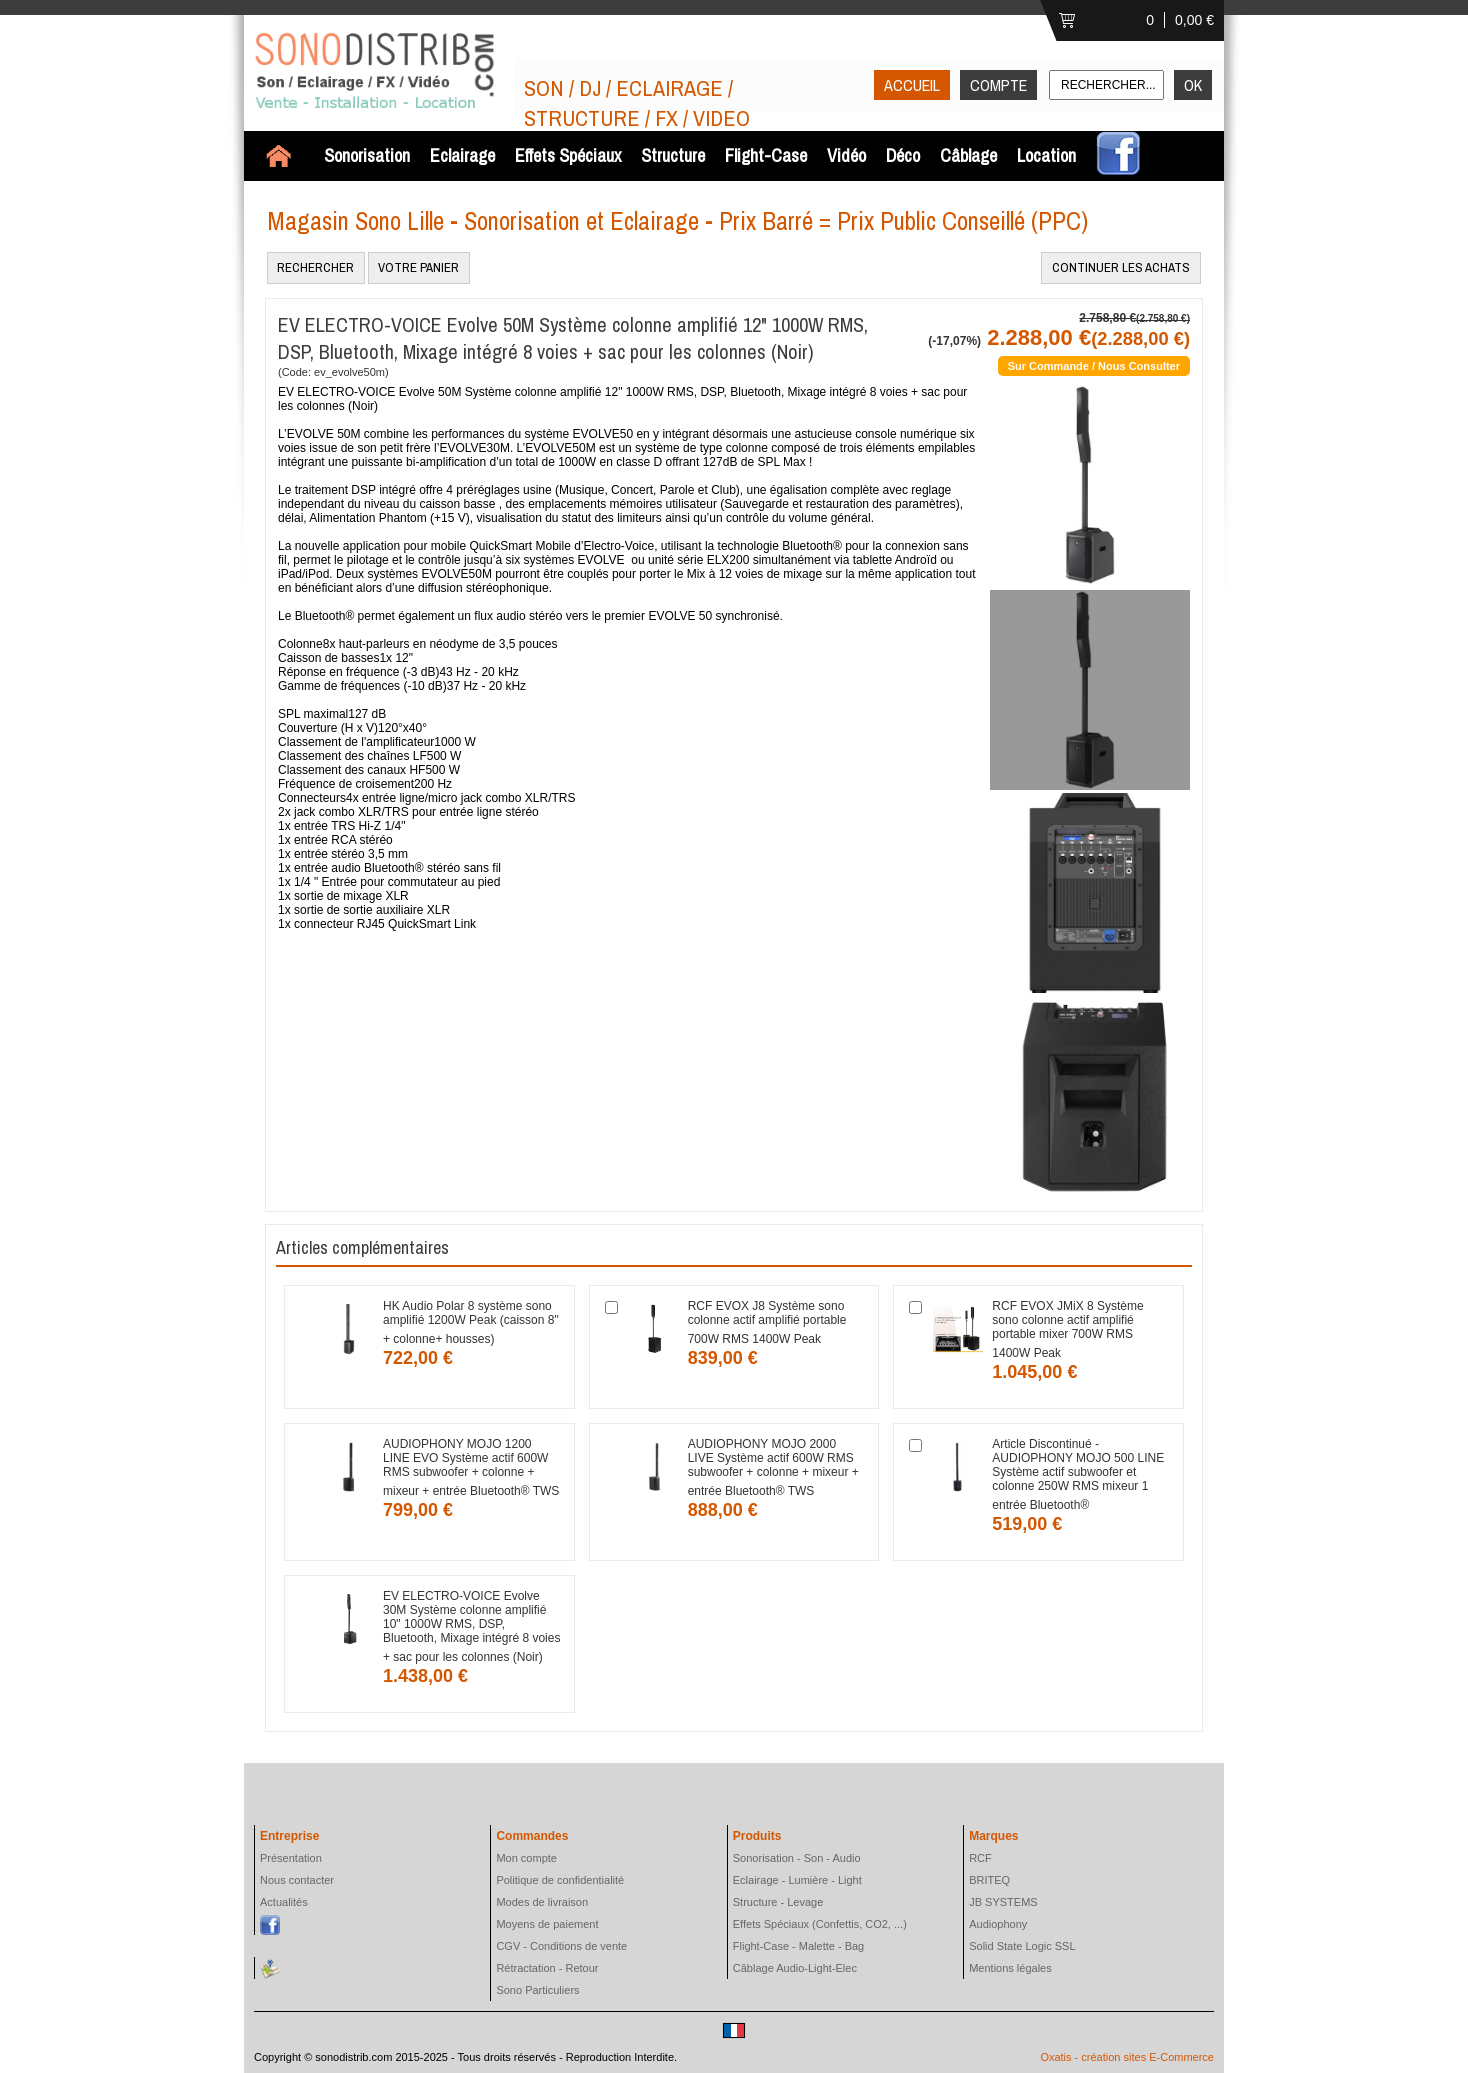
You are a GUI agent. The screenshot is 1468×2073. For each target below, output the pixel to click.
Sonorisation (367, 155)
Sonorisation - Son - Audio (797, 1858)
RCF (980, 1858)
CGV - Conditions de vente (561, 1946)
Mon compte (526, 1858)
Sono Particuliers (537, 1990)
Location (1046, 155)
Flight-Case (766, 155)
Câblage (968, 155)
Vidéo (846, 155)
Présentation (291, 1858)
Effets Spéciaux (568, 155)
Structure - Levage (778, 1902)
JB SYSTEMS (1003, 1902)
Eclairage (462, 155)
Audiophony (998, 1924)
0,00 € (1194, 20)
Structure (673, 155)
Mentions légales (1010, 1968)
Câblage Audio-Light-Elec (795, 1968)
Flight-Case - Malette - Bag (798, 1946)
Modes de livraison (542, 1902)
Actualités (284, 1902)
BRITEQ (989, 1880)
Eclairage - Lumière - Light (797, 1880)
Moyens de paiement (547, 1924)
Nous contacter (297, 1880)
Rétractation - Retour (547, 1968)
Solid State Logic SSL (1022, 1946)
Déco (903, 155)
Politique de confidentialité (560, 1880)
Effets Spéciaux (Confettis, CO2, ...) (820, 1924)
